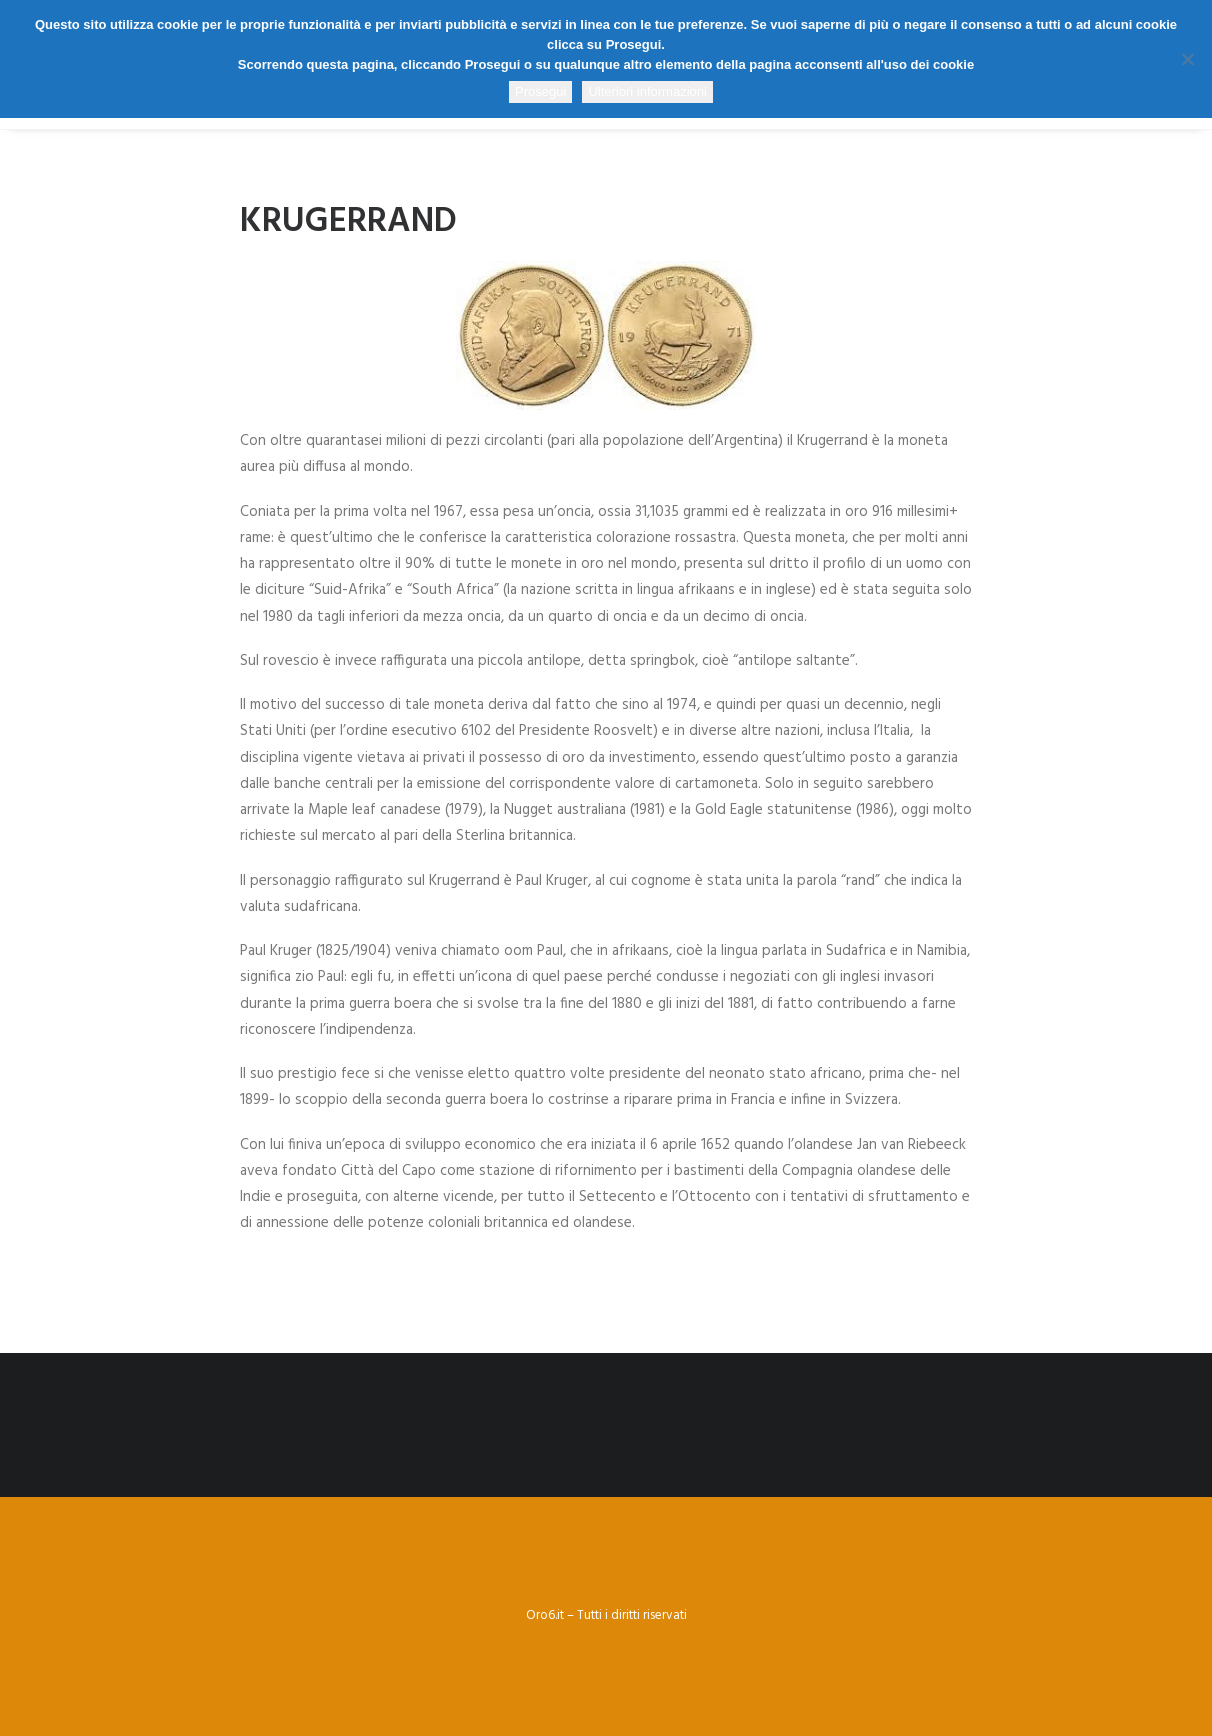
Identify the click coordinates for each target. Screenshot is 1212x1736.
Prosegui (540, 91)
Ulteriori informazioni (647, 91)
